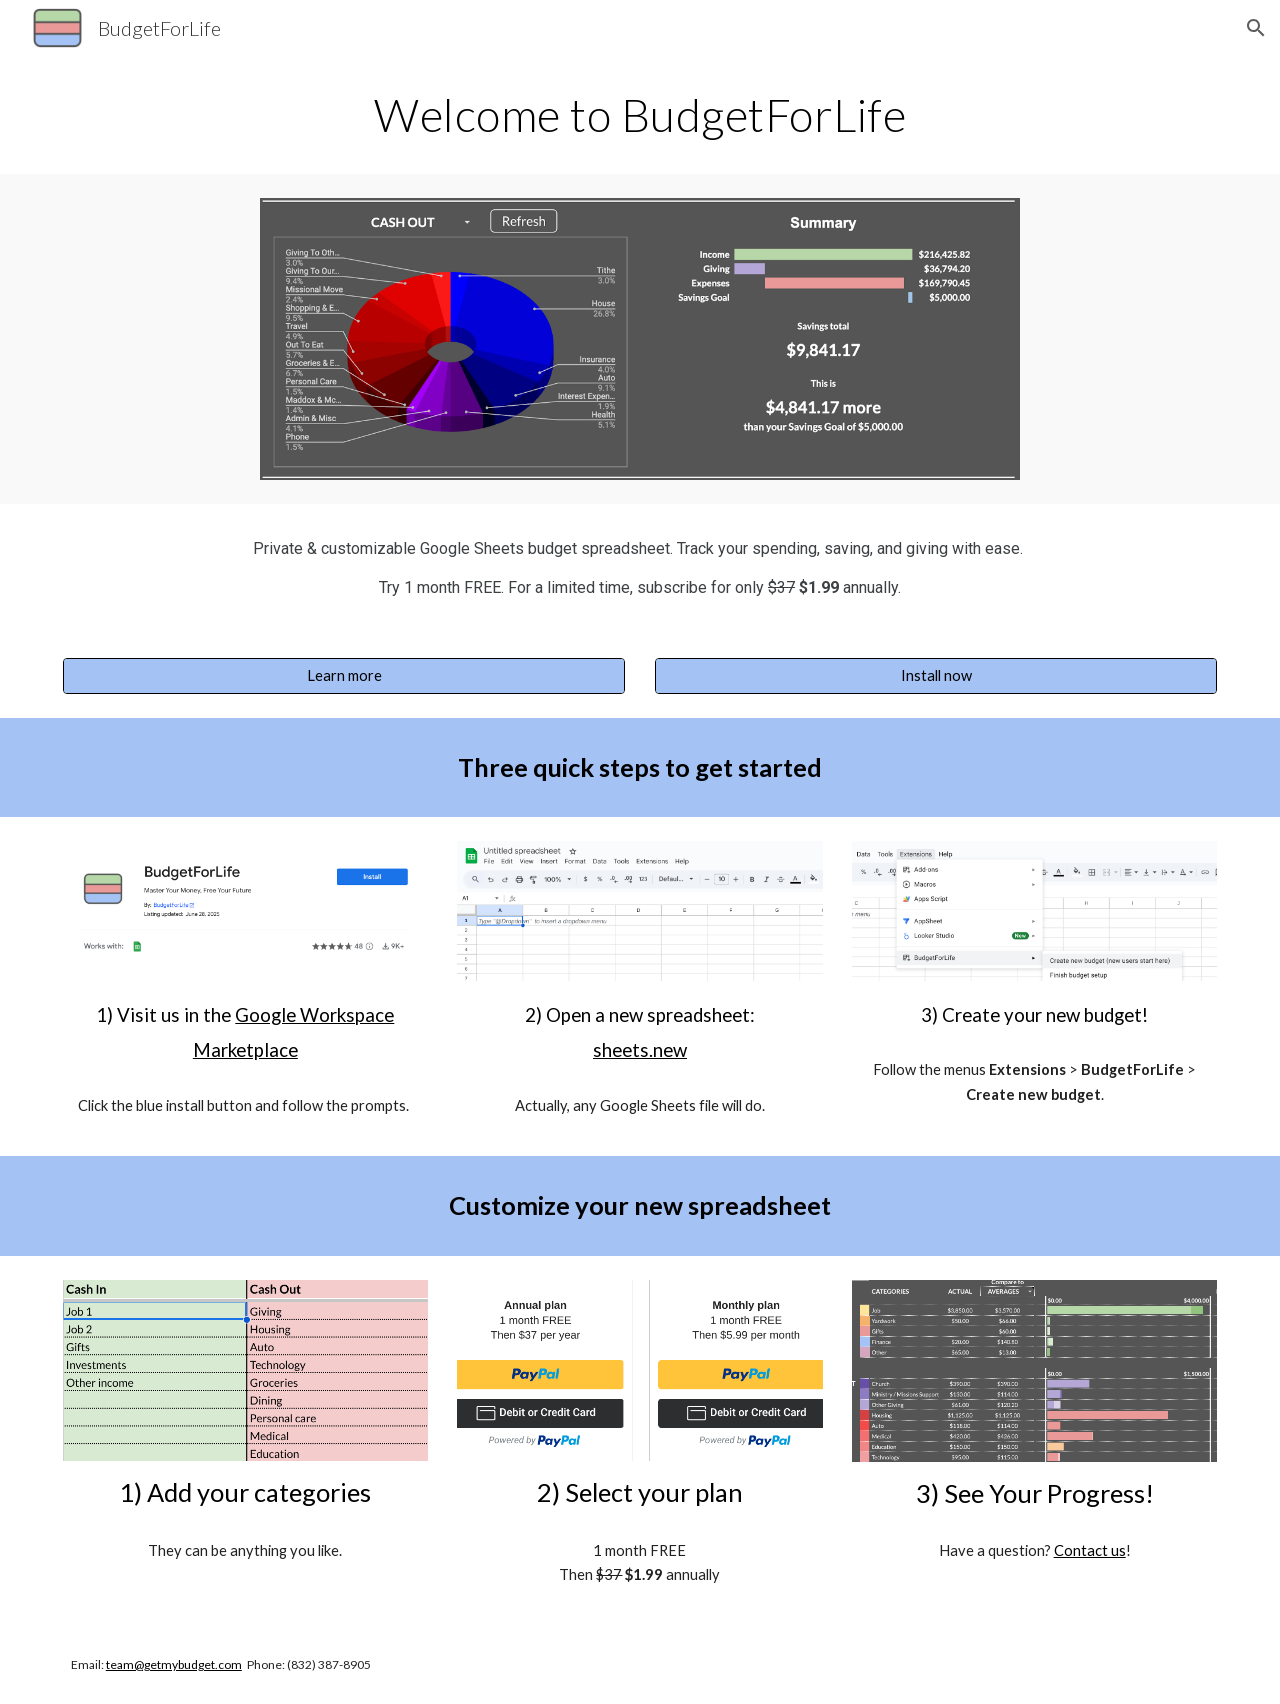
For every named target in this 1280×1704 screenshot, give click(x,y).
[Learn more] (344, 675)
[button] (1256, 28)
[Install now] (936, 675)
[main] (640, 115)
